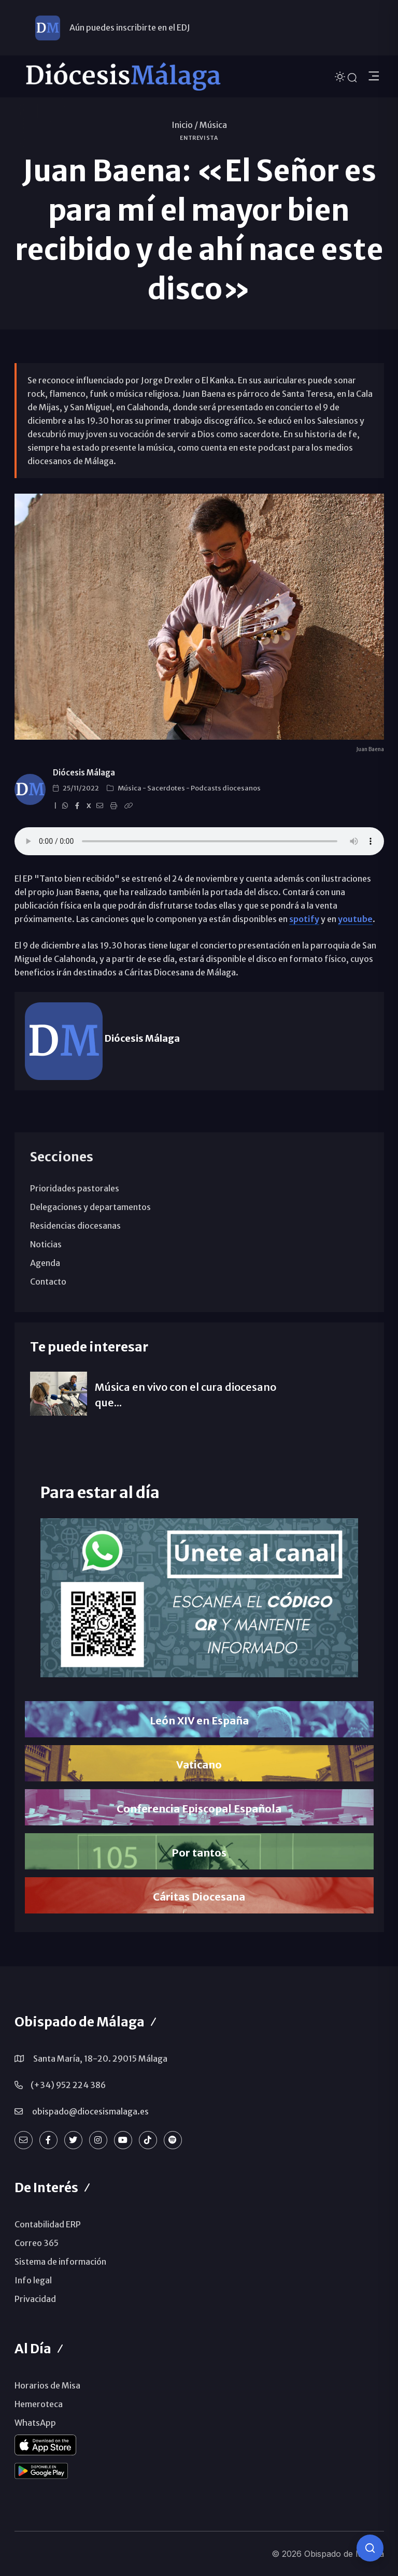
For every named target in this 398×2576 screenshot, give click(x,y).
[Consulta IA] (370, 2548)
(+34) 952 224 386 (68, 2085)
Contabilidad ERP (48, 2224)
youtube (355, 919)
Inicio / (185, 125)
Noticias (46, 1244)
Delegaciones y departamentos (90, 1207)
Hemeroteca (39, 2404)
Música (213, 125)
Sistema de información (60, 2261)
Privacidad (35, 2299)
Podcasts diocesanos (226, 788)
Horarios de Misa (47, 2385)
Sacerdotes (166, 788)
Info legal (33, 2280)
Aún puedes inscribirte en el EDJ (129, 27)
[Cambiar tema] (341, 75)
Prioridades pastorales (74, 1188)
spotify (304, 919)
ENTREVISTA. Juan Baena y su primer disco (199, 841)
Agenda (45, 1263)
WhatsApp (35, 2422)
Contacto (48, 1281)
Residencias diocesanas (75, 1225)
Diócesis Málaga (84, 773)
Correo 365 (37, 2243)
